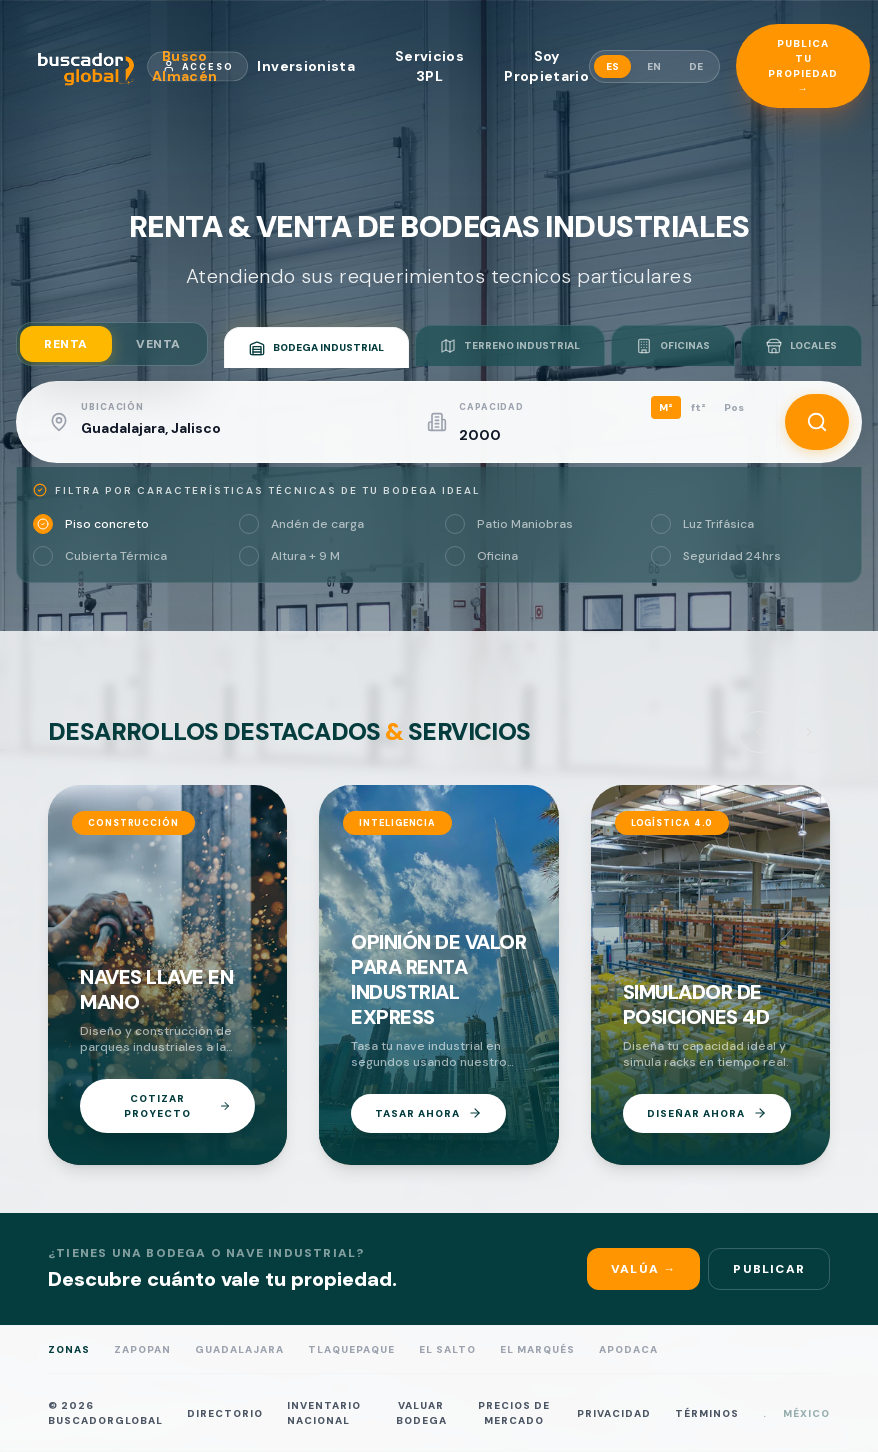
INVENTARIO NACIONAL (324, 1413)
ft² (698, 407)
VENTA (158, 344)
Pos (734, 407)
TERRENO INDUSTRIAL (510, 346)
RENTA (66, 344)
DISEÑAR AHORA (707, 1113)
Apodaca (628, 1349)
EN (654, 66)
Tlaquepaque (351, 1349)
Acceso (198, 66)
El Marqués (537, 1349)
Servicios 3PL (429, 66)
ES (612, 66)
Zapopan (142, 1349)
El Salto (447, 1349)
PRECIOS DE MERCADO (514, 1413)
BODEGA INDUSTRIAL (316, 348)
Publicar (769, 1269)
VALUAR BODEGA (421, 1413)
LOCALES (801, 346)
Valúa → (643, 1269)
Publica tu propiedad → (803, 66)
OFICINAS (673, 346)
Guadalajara (239, 1349)
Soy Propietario (546, 66)
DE (696, 66)
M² (666, 407)
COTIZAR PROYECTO (177, 1106)
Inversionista (306, 66)
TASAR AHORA (428, 1113)
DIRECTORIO (225, 1412)
